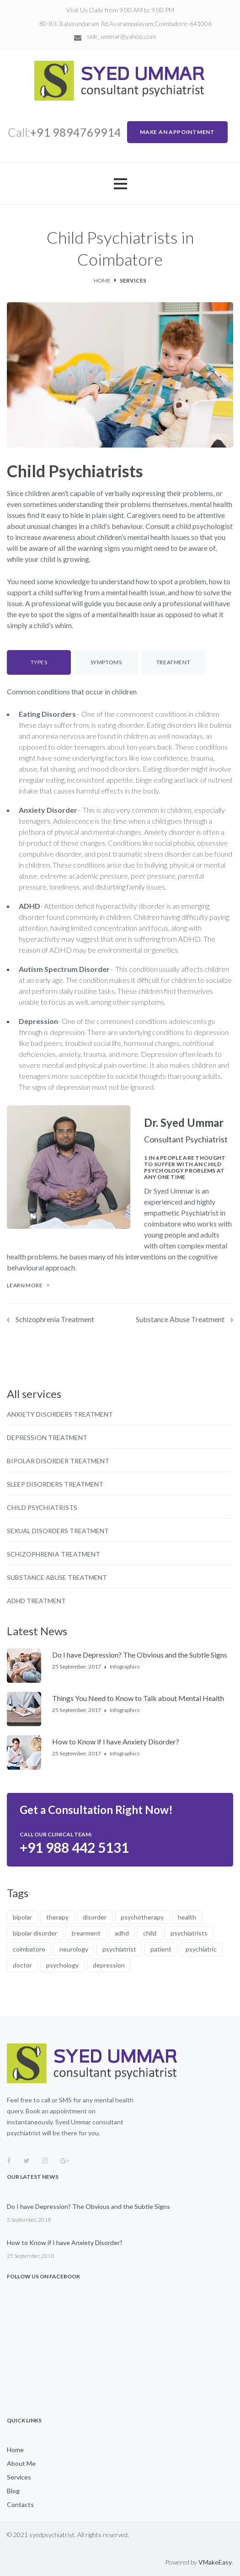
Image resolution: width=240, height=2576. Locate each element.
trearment (86, 1933)
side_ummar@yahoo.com (121, 36)
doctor (22, 1965)
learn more (25, 1285)
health (187, 1917)
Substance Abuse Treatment (180, 1319)
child (149, 1933)
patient (160, 1949)
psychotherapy (142, 1917)
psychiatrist (119, 1949)
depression (109, 1965)
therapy (57, 1917)
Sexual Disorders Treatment (58, 1531)
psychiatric (201, 1949)
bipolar (22, 1917)
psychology (62, 1965)
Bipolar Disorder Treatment (58, 1461)
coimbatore (29, 1949)
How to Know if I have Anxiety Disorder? (115, 1741)
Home (102, 280)
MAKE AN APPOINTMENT (177, 131)
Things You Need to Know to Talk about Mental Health (138, 1698)
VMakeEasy (215, 2562)
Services (19, 2477)
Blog (13, 2491)
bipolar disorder (35, 1933)
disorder (95, 1917)
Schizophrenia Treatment (55, 1319)
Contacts (20, 2504)
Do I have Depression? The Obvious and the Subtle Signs (139, 1654)
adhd (122, 1933)
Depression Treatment (47, 1437)
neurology (73, 1949)
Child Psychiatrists (42, 1507)
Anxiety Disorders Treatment (60, 1414)
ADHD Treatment (36, 1601)
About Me (21, 2463)
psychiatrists (189, 1933)
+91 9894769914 (75, 132)
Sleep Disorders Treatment (55, 1484)
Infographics (125, 1666)
